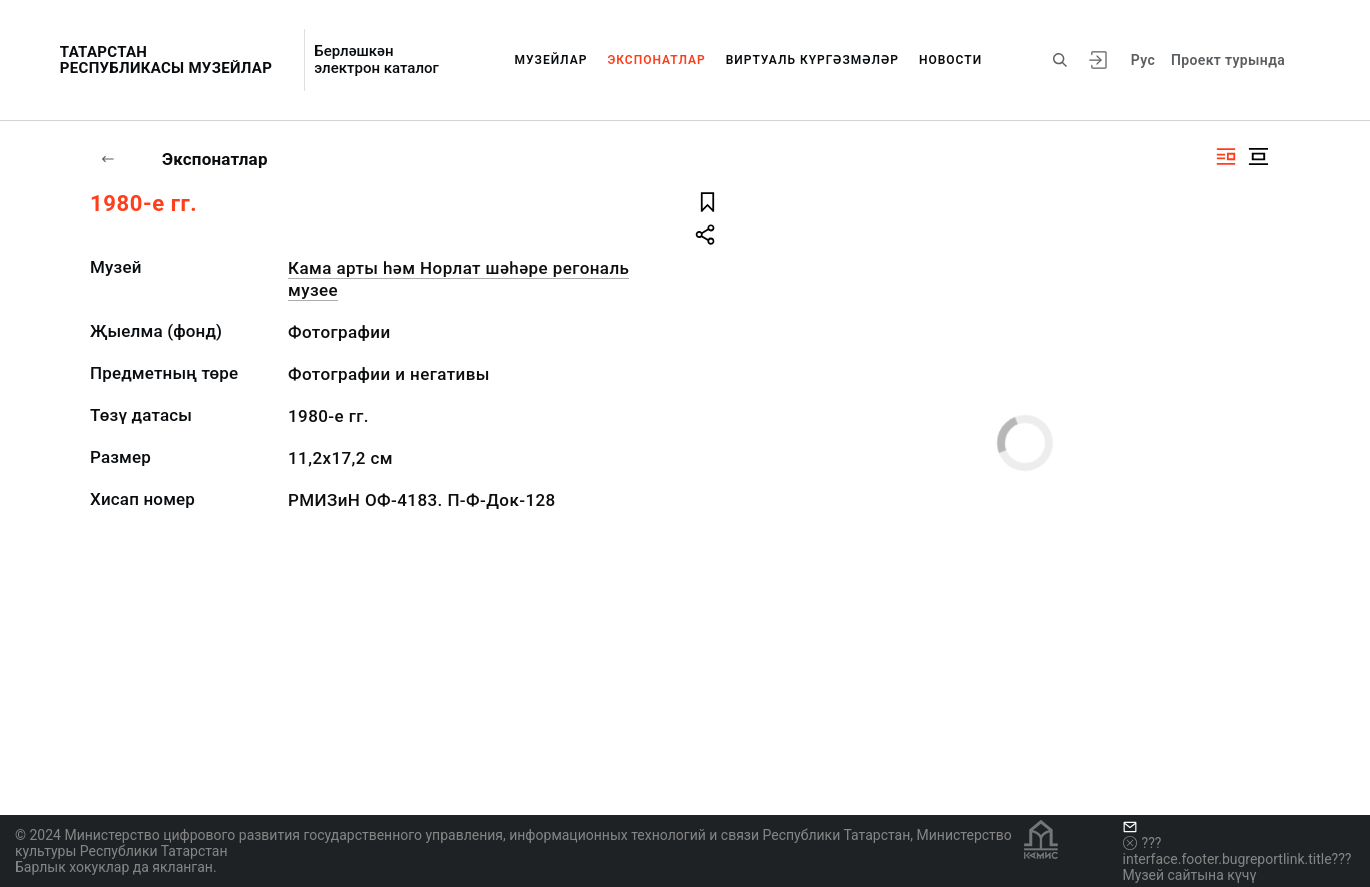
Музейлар (551, 60)
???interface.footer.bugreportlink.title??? (1237, 851)
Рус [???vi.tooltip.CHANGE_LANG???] (1143, 60)
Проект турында (1228, 60)
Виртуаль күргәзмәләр (812, 60)
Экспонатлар (656, 60)
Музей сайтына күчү (1190, 875)
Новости (950, 60)
